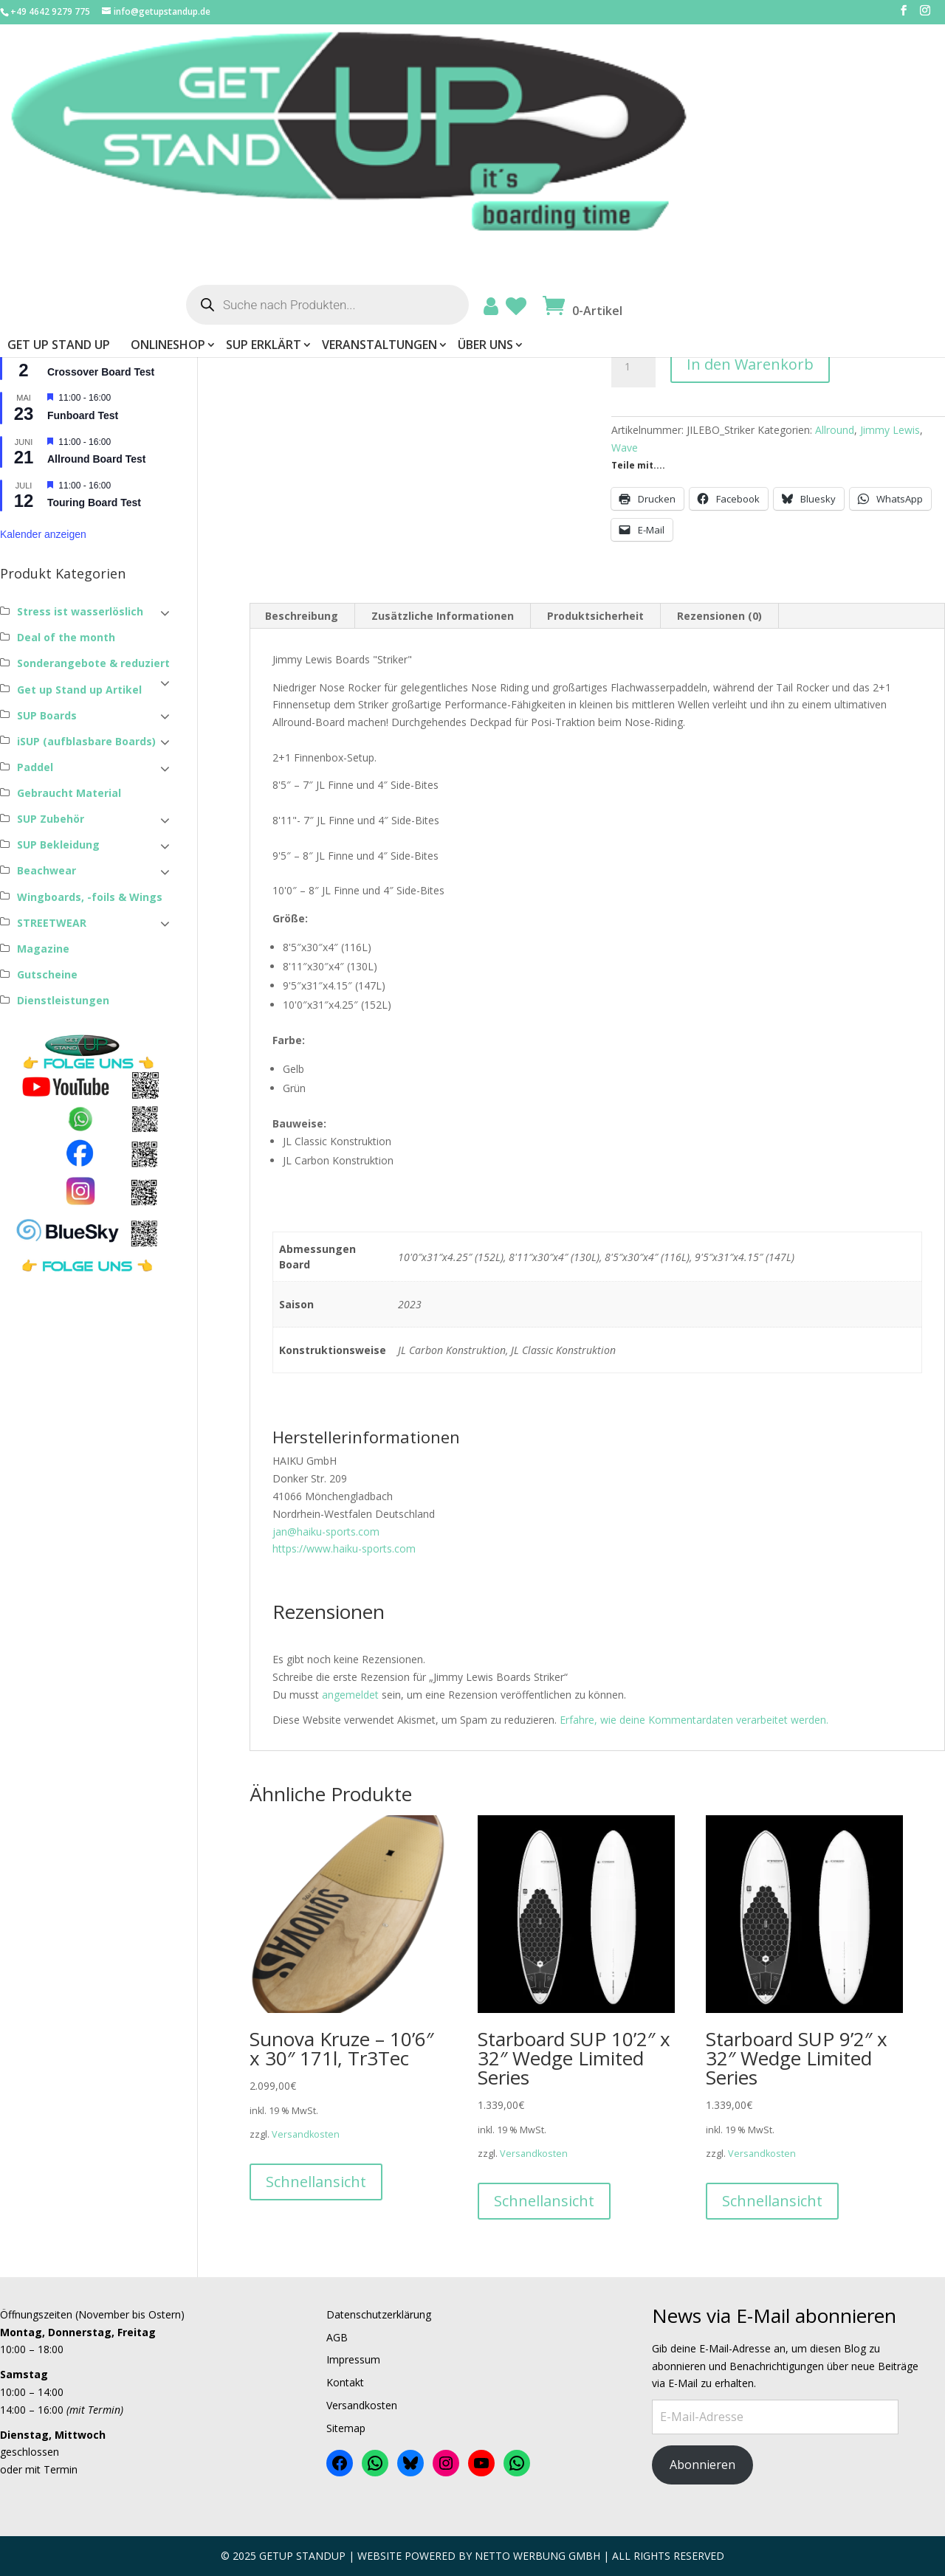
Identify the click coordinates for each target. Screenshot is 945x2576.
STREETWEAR (51, 923)
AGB (337, 2337)
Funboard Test (82, 415)
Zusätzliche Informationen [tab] (442, 616)
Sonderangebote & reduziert (93, 663)
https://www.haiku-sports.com (344, 1548)
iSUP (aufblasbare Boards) (86, 741)
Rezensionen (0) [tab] (719, 616)
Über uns (769, 126)
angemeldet (350, 1695)
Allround (834, 430)
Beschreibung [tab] (301, 616)
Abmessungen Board (672, 271)
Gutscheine (47, 974)
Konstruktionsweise (670, 310)
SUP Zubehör (50, 819)
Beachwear (46, 870)
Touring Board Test (94, 502)
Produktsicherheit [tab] (595, 616)
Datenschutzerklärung (378, 2314)
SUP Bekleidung (58, 845)
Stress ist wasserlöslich (80, 611)
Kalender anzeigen (43, 534)
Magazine (43, 949)
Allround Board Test (96, 459)
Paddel (35, 767)
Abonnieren (702, 2464)
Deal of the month (66, 637)
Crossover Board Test (100, 372)
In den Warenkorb (750, 364)
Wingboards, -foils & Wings (89, 897)
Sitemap (345, 2428)
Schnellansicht (316, 2182)
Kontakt (345, 2382)
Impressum (353, 2359)
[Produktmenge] (633, 366)
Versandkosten (715, 225)
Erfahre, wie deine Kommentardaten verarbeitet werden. (694, 1720)
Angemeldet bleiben (58, 234)
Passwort (25, 178)
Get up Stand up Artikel (79, 690)
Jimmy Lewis (890, 430)
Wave (624, 448)
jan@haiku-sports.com (325, 1531)
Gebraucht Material (69, 793)
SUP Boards (47, 715)
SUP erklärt (547, 126)
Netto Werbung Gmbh (537, 2556)
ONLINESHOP (451, 126)
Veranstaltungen (663, 126)
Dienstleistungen (63, 1000)
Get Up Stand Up (342, 126)
